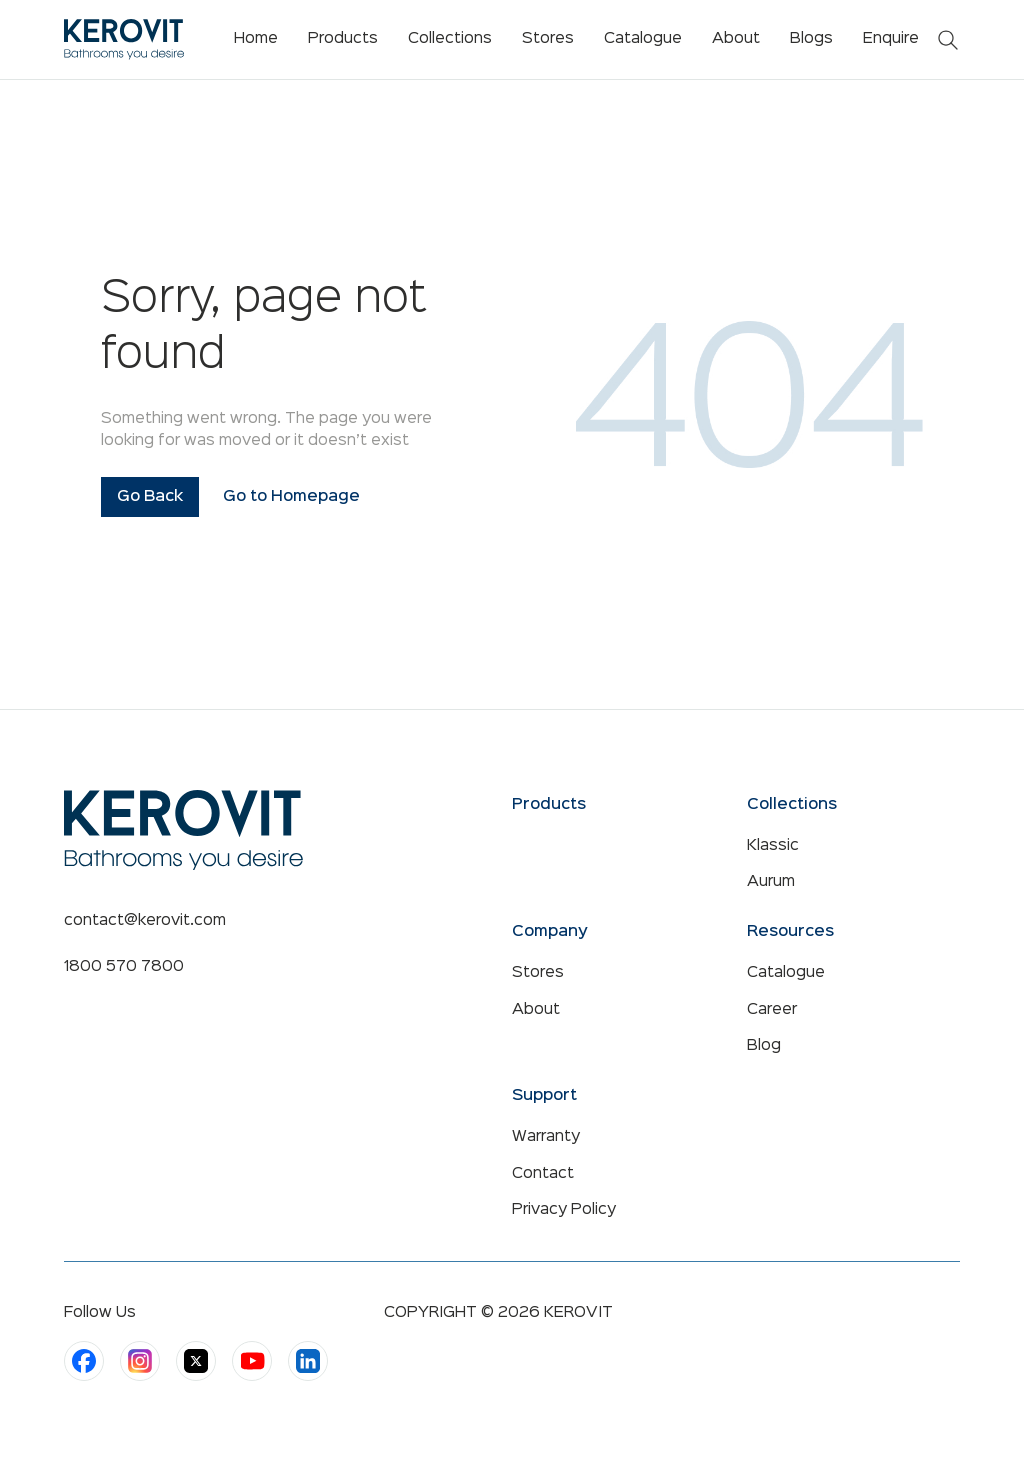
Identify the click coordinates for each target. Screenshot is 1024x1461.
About (536, 1010)
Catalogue (786, 973)
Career (772, 1010)
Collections (450, 39)
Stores (538, 973)
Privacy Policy (564, 1210)
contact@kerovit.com (145, 921)
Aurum (771, 882)
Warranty (546, 1137)
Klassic (773, 846)
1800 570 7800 (124, 967)
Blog (764, 1046)
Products (343, 39)
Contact (543, 1174)
